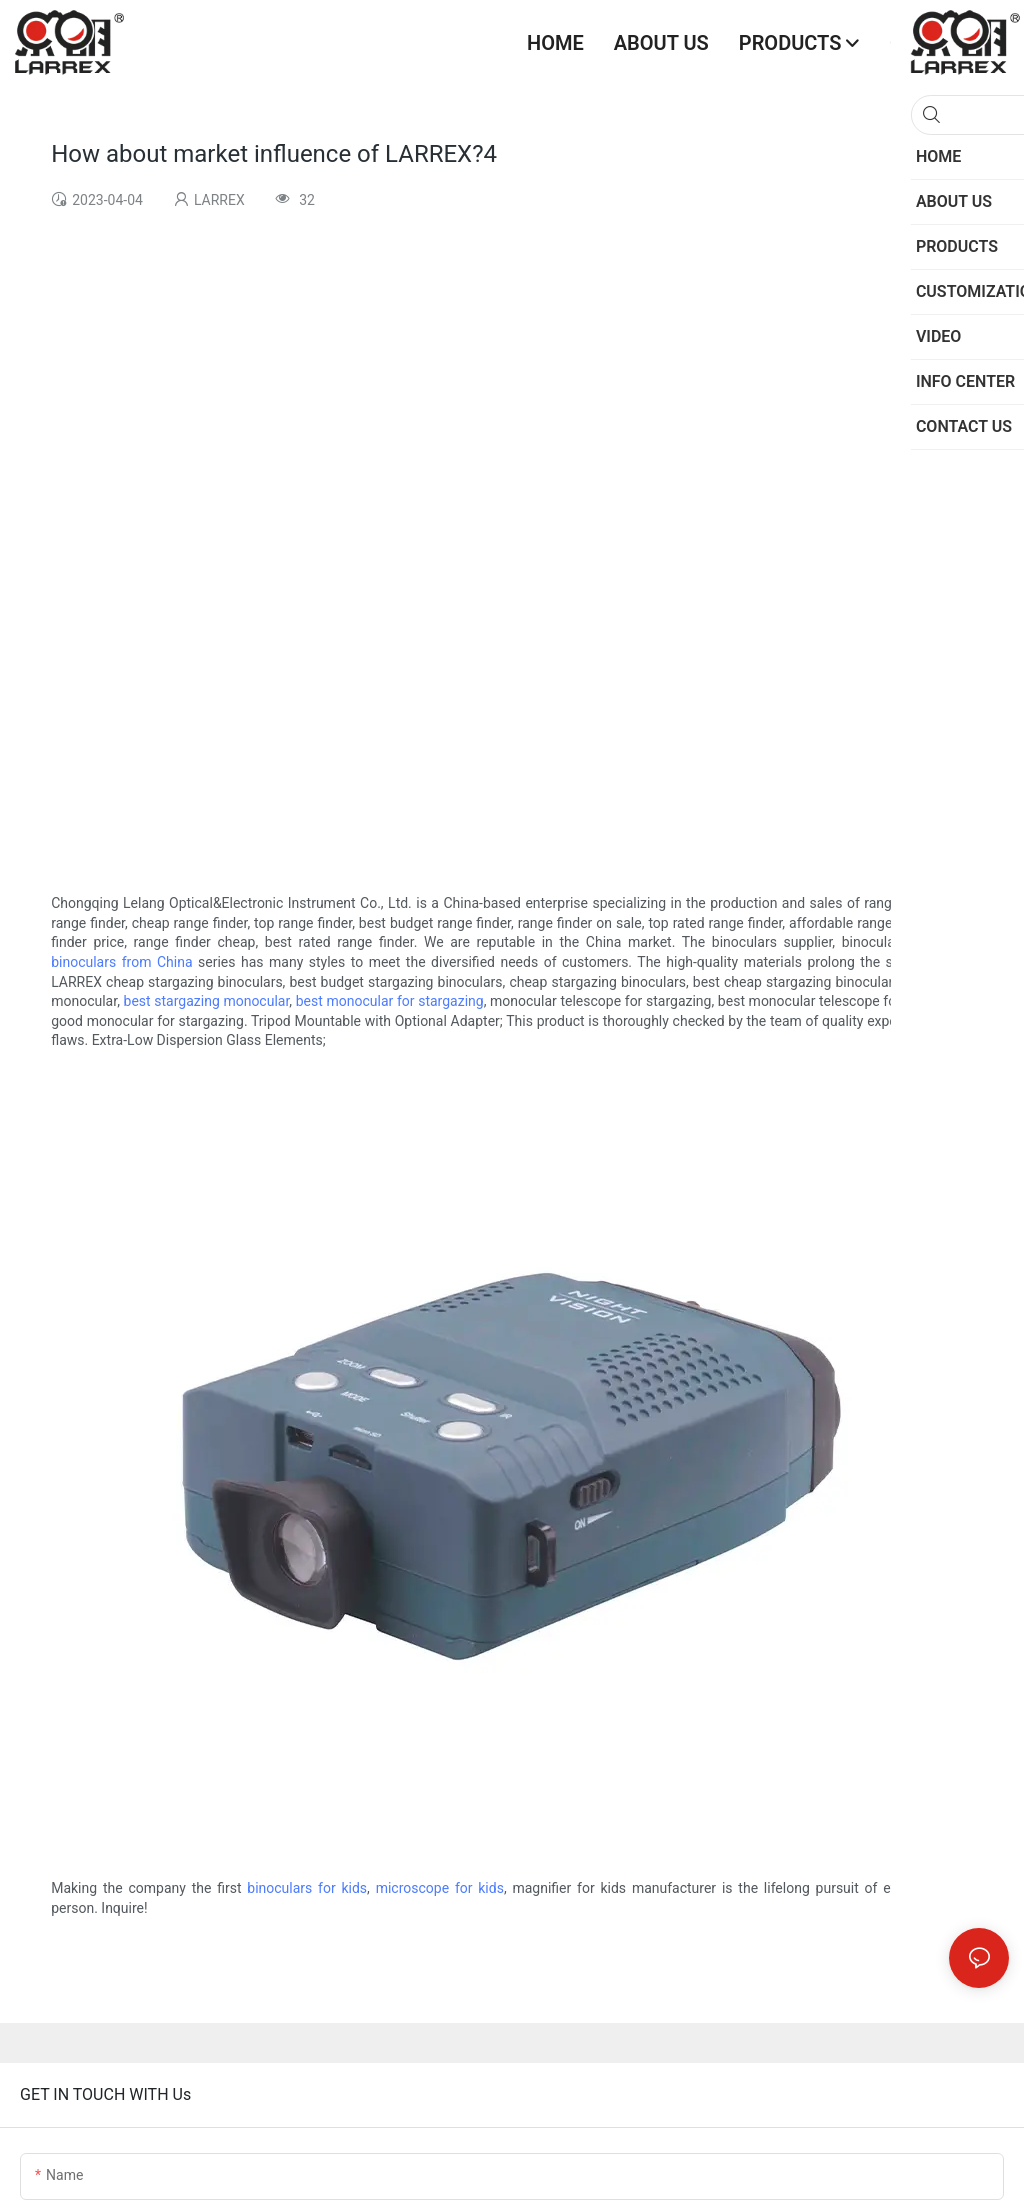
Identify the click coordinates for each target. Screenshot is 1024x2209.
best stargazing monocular (207, 1001)
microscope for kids (440, 1888)
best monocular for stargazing (390, 1001)
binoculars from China (121, 962)
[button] (993, 43)
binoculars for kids (307, 1888)
